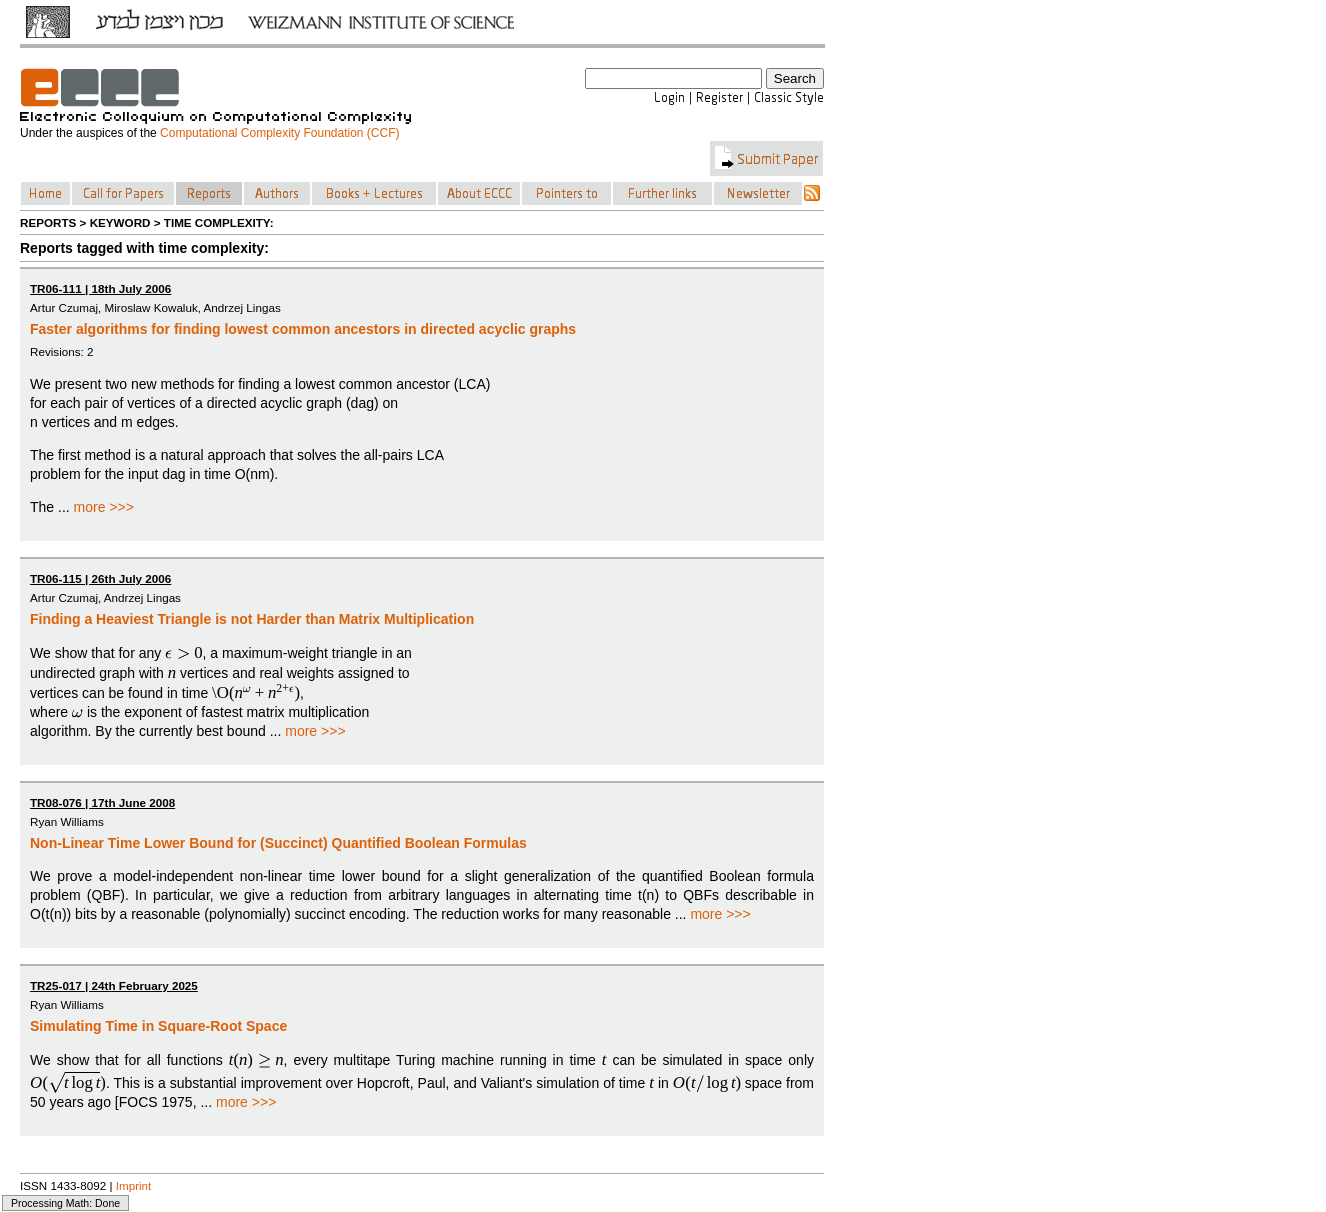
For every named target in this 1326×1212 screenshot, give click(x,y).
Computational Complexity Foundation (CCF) (279, 133)
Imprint (134, 1185)
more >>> (104, 507)
